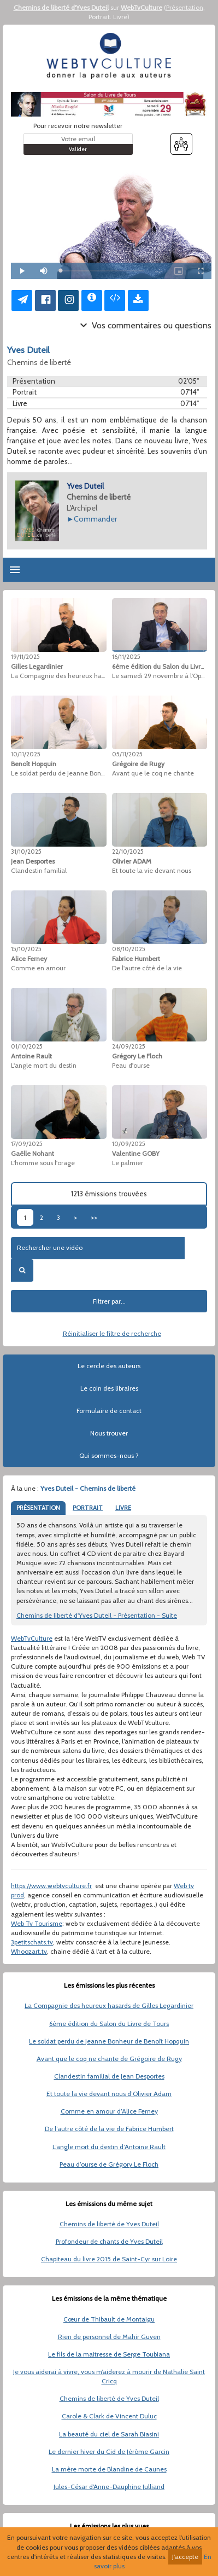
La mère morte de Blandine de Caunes (109, 2469)
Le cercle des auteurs (109, 1366)
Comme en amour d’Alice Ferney (109, 2111)
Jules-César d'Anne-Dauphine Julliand (109, 2486)
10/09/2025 (128, 1144)
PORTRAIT (88, 1508)
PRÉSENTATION (38, 1508)
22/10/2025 (128, 851)
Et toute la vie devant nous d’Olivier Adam (109, 2093)
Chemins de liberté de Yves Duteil (109, 2224)
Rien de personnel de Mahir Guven (109, 2336)
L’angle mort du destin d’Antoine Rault (109, 2147)
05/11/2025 (127, 754)
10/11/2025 (25, 754)
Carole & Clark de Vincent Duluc (109, 2416)
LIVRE (123, 1508)
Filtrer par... (109, 1301)
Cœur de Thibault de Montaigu (109, 2319)
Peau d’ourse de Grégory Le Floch (109, 2164)
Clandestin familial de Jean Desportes (109, 2076)
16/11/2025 (126, 657)
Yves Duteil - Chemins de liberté (87, 1488)
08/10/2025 (128, 949)
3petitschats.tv (32, 1942)
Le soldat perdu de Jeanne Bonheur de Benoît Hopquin (109, 2041)
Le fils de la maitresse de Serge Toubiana (109, 2354)
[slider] (102, 270)
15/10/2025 (26, 949)
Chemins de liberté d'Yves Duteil (61, 7)
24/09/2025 (128, 1046)
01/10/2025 (27, 1046)
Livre (120, 17)
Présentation (184, 7)
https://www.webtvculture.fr (51, 1886)
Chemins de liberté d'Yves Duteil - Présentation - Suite (96, 1615)
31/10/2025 (26, 851)
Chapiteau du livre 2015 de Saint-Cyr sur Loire (109, 2259)
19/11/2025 (25, 657)
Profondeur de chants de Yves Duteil (109, 2241)
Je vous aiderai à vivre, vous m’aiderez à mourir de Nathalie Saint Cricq (109, 2376)
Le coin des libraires (109, 1388)
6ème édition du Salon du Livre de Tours (109, 2023)
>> (94, 1217)
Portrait (99, 17)
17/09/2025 (27, 1144)
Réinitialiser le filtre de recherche (112, 1333)
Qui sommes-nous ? (109, 1455)
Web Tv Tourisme (36, 1923)
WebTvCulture (141, 7)
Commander (95, 519)
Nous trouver (109, 1433)
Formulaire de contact (109, 1410)
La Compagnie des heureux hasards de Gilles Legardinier (109, 2005)
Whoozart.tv (29, 1951)
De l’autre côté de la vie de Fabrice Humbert (109, 2129)
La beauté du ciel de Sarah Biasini (109, 2434)
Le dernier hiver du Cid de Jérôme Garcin (109, 2451)
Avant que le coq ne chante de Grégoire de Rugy (109, 2058)
